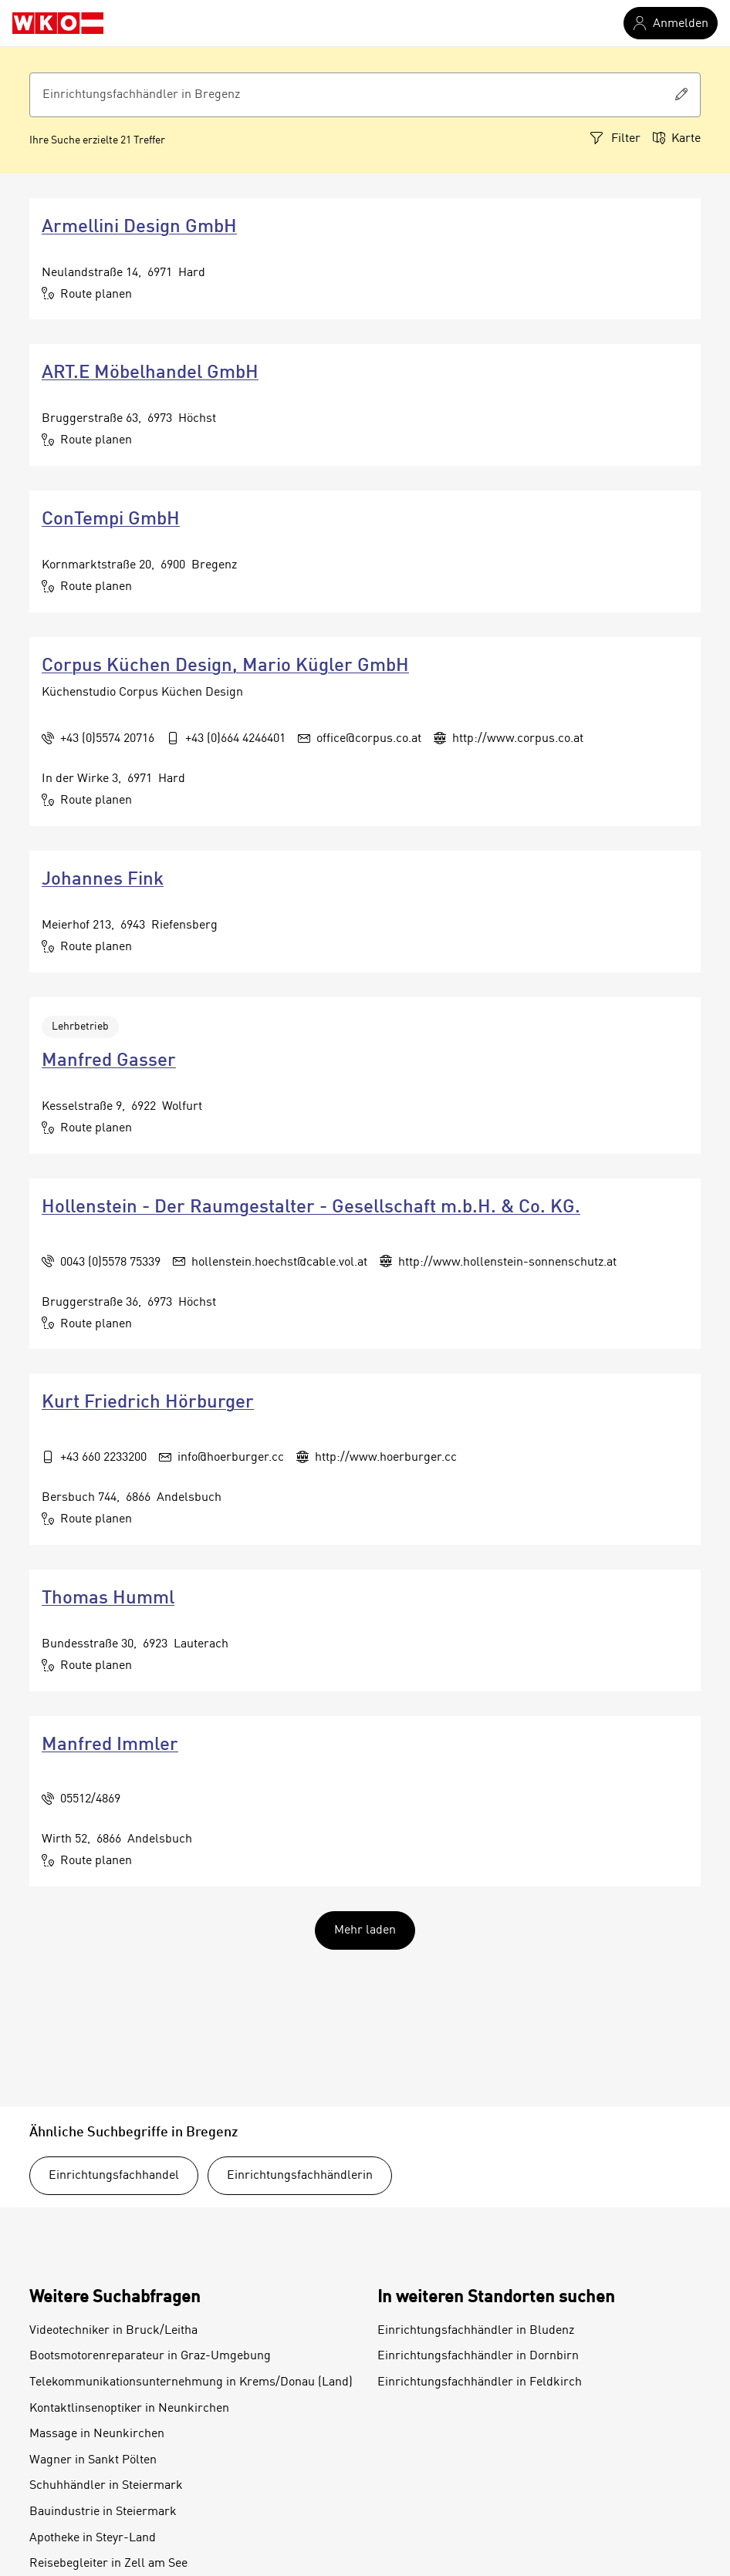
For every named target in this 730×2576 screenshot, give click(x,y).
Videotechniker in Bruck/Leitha (113, 2331)
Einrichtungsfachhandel (114, 2176)
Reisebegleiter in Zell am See (108, 2563)
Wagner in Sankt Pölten (93, 2460)
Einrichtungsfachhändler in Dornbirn (478, 2356)
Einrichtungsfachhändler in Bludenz (475, 2331)
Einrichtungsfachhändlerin (300, 2176)
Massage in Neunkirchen (96, 2434)
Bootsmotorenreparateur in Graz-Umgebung (150, 2356)
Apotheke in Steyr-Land (92, 2538)
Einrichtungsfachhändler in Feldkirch (479, 2382)
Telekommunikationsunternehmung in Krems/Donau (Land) (191, 2382)
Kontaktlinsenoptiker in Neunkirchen (129, 2408)
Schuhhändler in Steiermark (106, 2486)
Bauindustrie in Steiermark (103, 2512)
